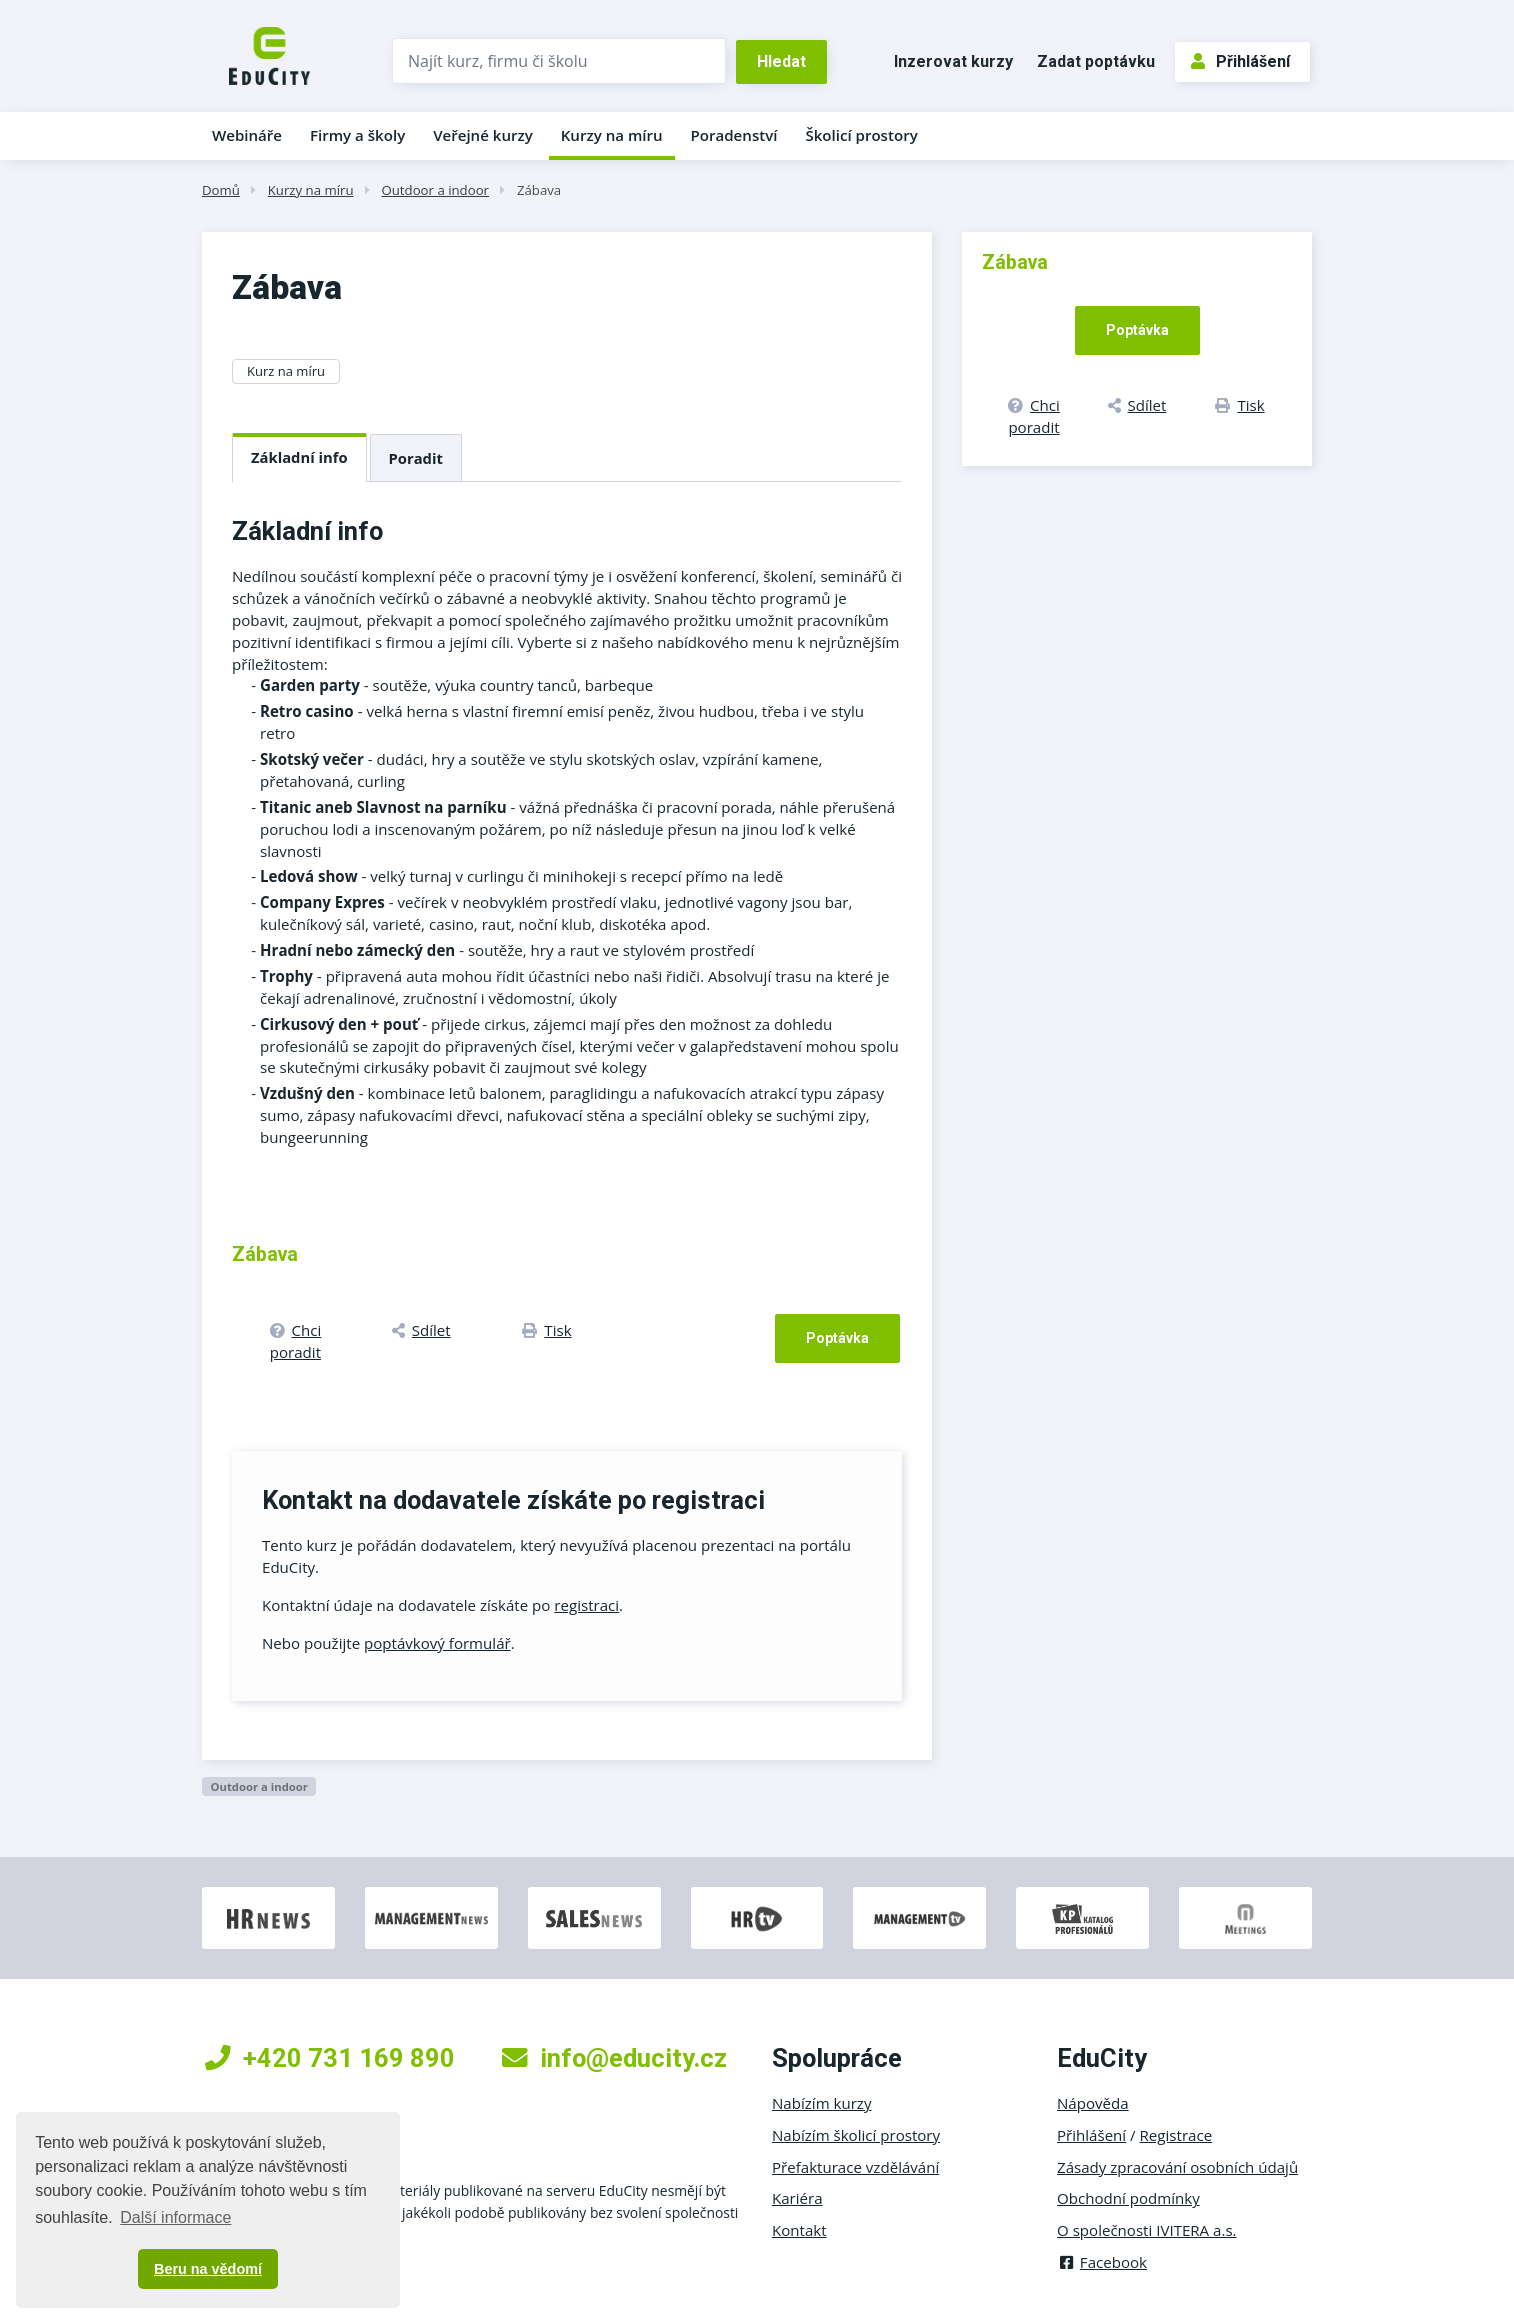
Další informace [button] (175, 2217)
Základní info (299, 457)
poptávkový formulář (437, 1643)
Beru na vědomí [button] (208, 2269)
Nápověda (1093, 2103)
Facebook (1102, 2262)
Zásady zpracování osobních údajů (1177, 2167)
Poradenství (734, 135)
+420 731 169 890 (330, 2058)
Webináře (247, 135)
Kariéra (797, 2198)
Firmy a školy (357, 135)
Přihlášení (1240, 61)
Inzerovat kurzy (953, 61)
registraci (586, 1605)
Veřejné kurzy (483, 135)
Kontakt (799, 2230)
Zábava (539, 190)
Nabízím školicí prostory (856, 2135)
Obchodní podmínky (1128, 2198)
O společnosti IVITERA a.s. (1147, 2230)
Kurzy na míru (612, 135)
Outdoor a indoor (435, 190)
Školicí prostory (861, 135)
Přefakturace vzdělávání (855, 2167)
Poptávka (837, 1338)
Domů (221, 190)
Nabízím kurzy (821, 2103)
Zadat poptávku (1096, 61)
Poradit (416, 458)
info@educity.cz (614, 2058)
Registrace (1176, 2135)
